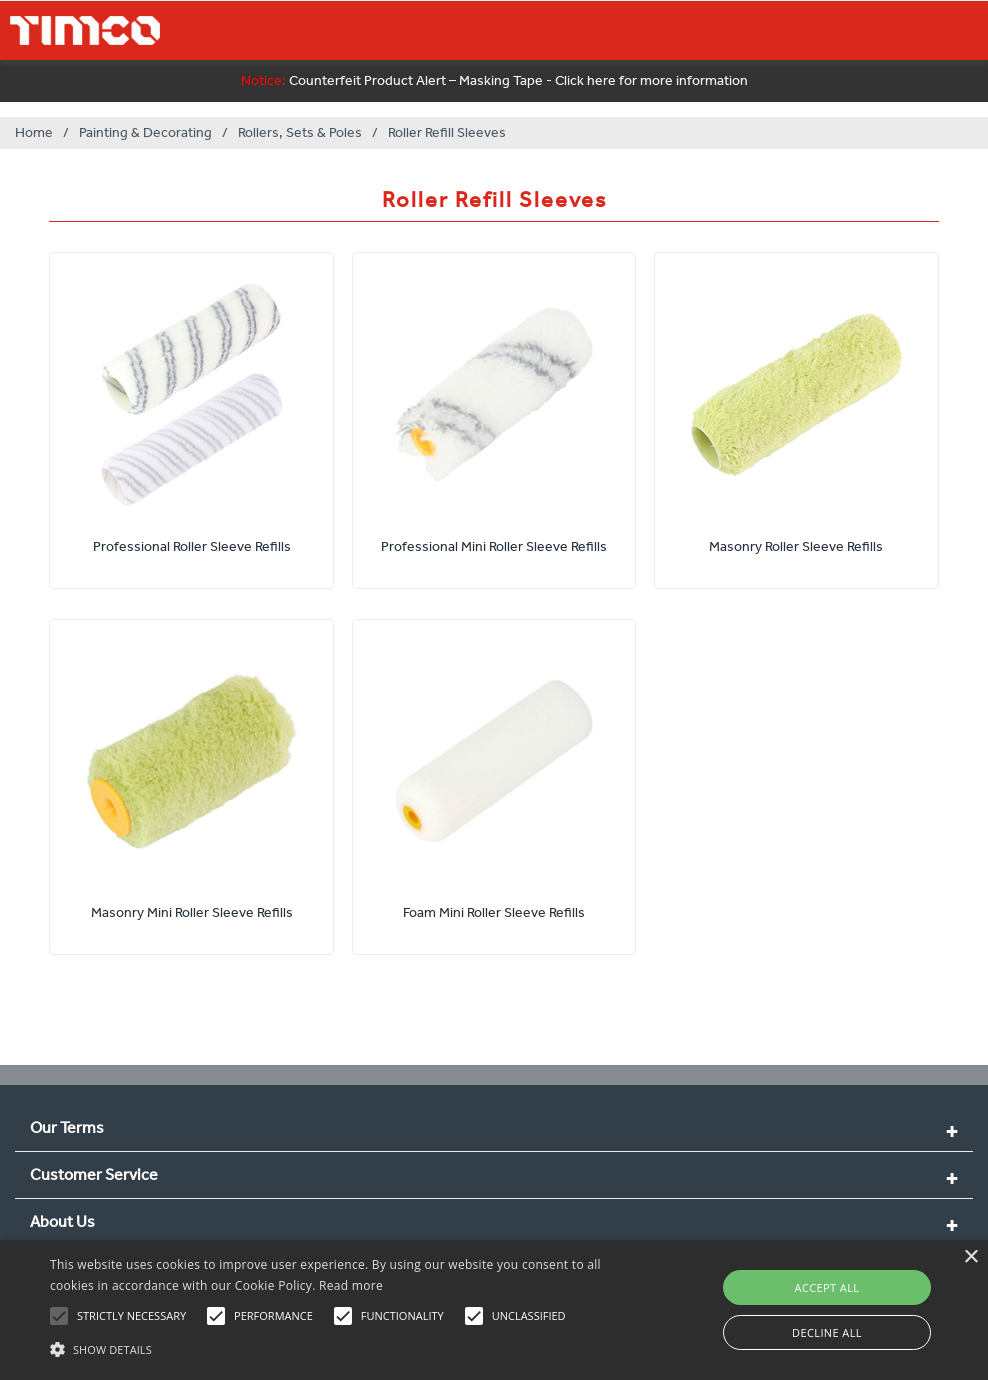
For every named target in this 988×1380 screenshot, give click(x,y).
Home (34, 132)
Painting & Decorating (145, 132)
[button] (338, 1347)
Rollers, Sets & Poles (300, 132)
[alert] (494, 1310)
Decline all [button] (827, 1332)
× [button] (970, 1257)
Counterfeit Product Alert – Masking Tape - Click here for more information (494, 80)
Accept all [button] (827, 1287)
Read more (351, 1285)
